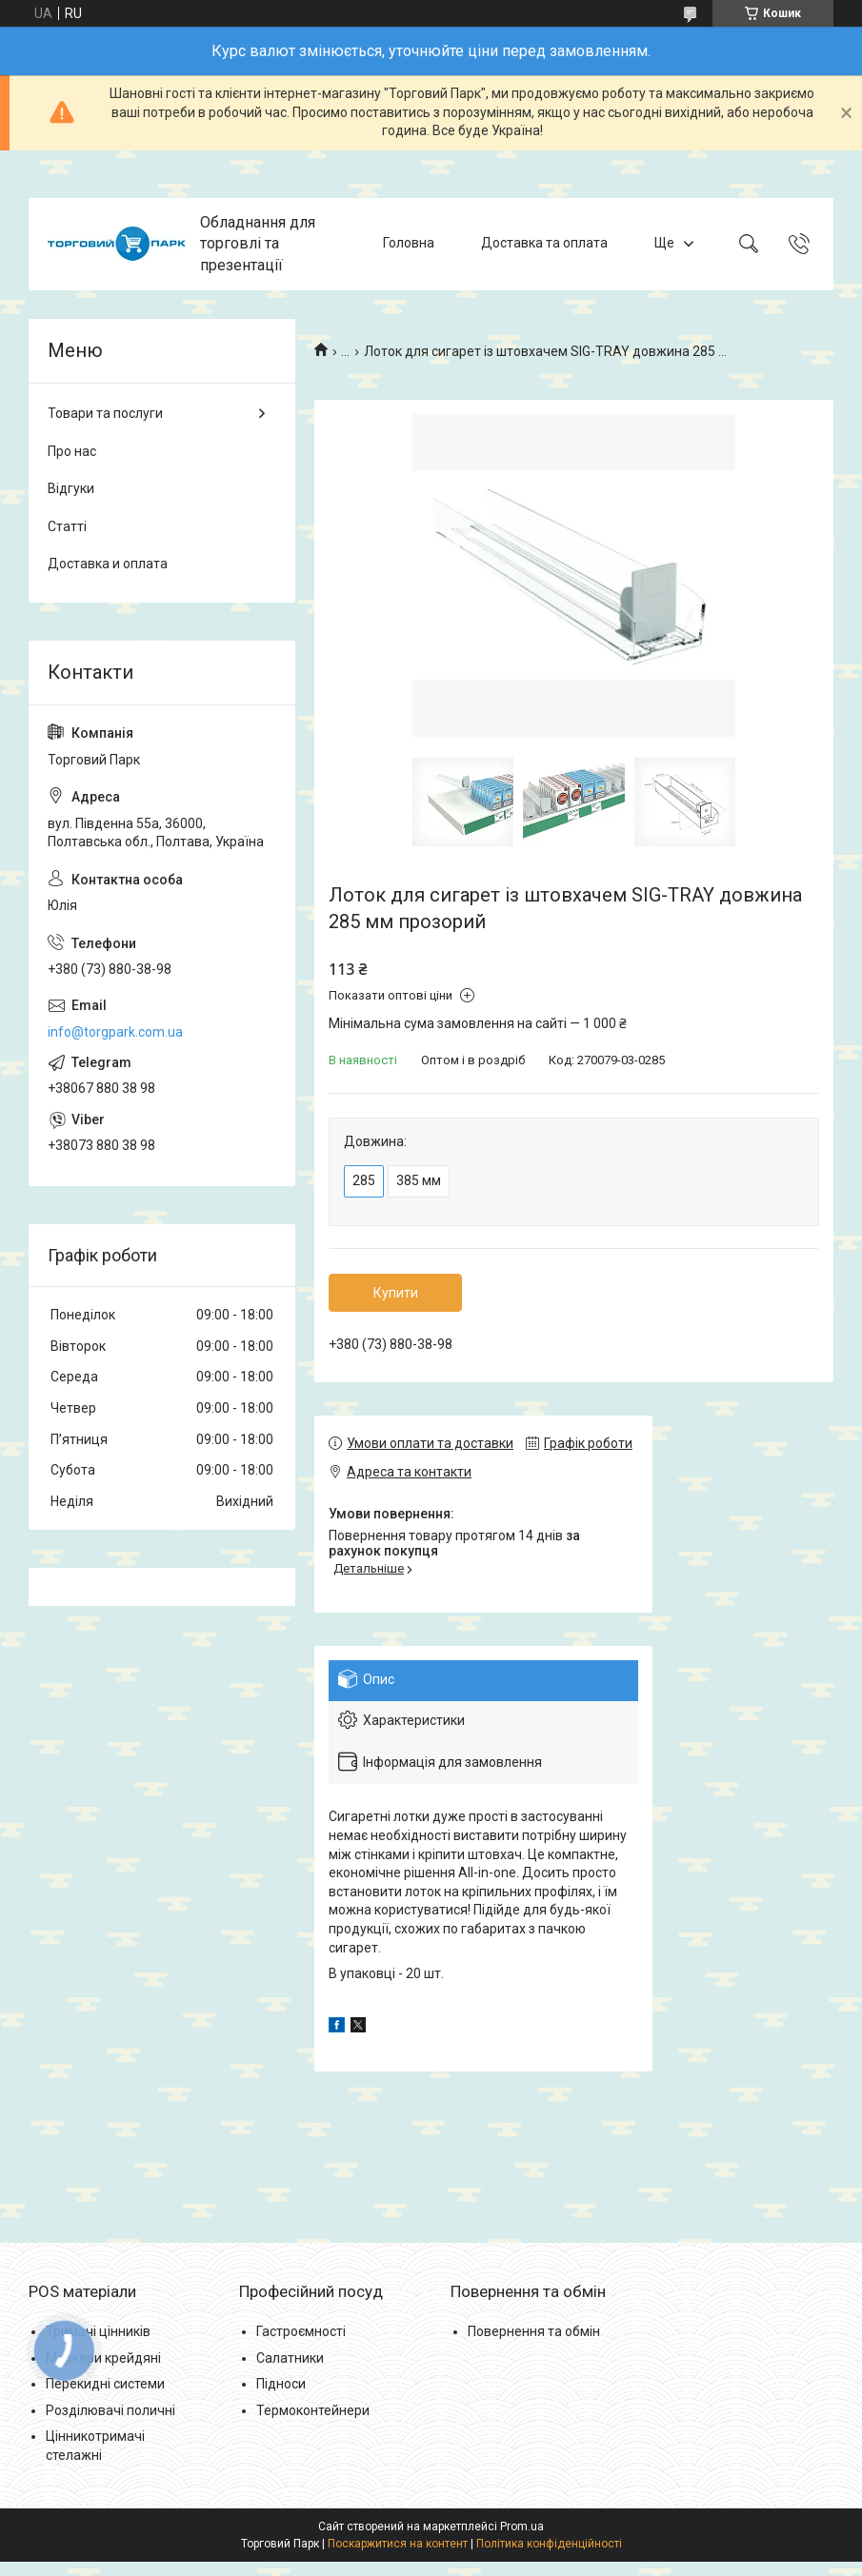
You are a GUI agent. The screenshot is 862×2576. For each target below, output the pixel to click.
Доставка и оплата (108, 563)
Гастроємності (301, 2331)
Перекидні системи (105, 2383)
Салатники (290, 2358)
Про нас (72, 451)
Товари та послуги (105, 413)
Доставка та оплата (544, 243)
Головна (408, 243)
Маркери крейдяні (103, 2358)
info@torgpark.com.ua (115, 1032)
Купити (395, 1292)
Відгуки (71, 488)
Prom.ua (522, 2526)
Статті (67, 526)
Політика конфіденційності (549, 2543)
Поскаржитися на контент (398, 2543)
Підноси (281, 2383)
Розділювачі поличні (110, 2410)
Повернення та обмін (534, 2331)
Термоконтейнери (313, 2410)
